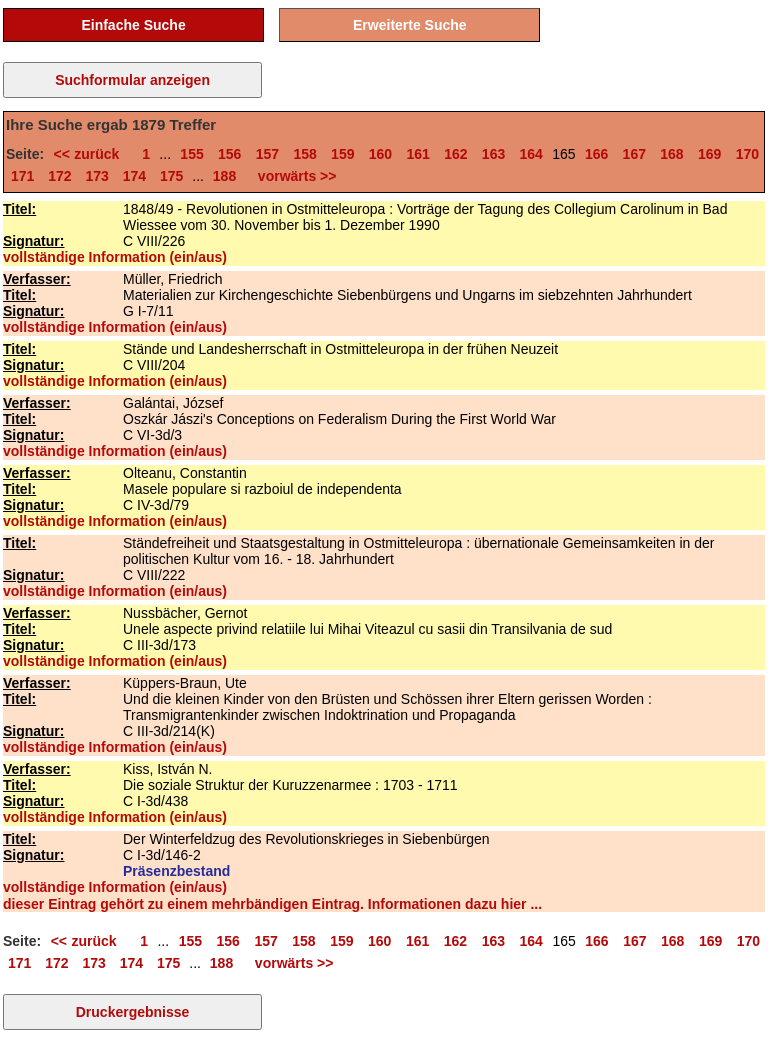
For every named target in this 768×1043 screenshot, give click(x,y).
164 (531, 154)
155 (191, 154)
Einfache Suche (133, 25)
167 (634, 154)
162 (455, 154)
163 (493, 154)
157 (267, 154)
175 (171, 176)
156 (229, 154)
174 (134, 176)
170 (747, 154)
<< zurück (90, 154)
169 (709, 154)
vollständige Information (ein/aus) (115, 257)
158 (304, 154)
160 (380, 154)
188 (224, 176)
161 (417, 154)
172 (59, 176)
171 (22, 176)
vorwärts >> (293, 176)
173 (97, 176)
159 (342, 154)
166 (596, 154)
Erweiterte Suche (410, 25)
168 (671, 154)
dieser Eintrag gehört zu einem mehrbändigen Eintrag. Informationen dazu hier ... (272, 904)
